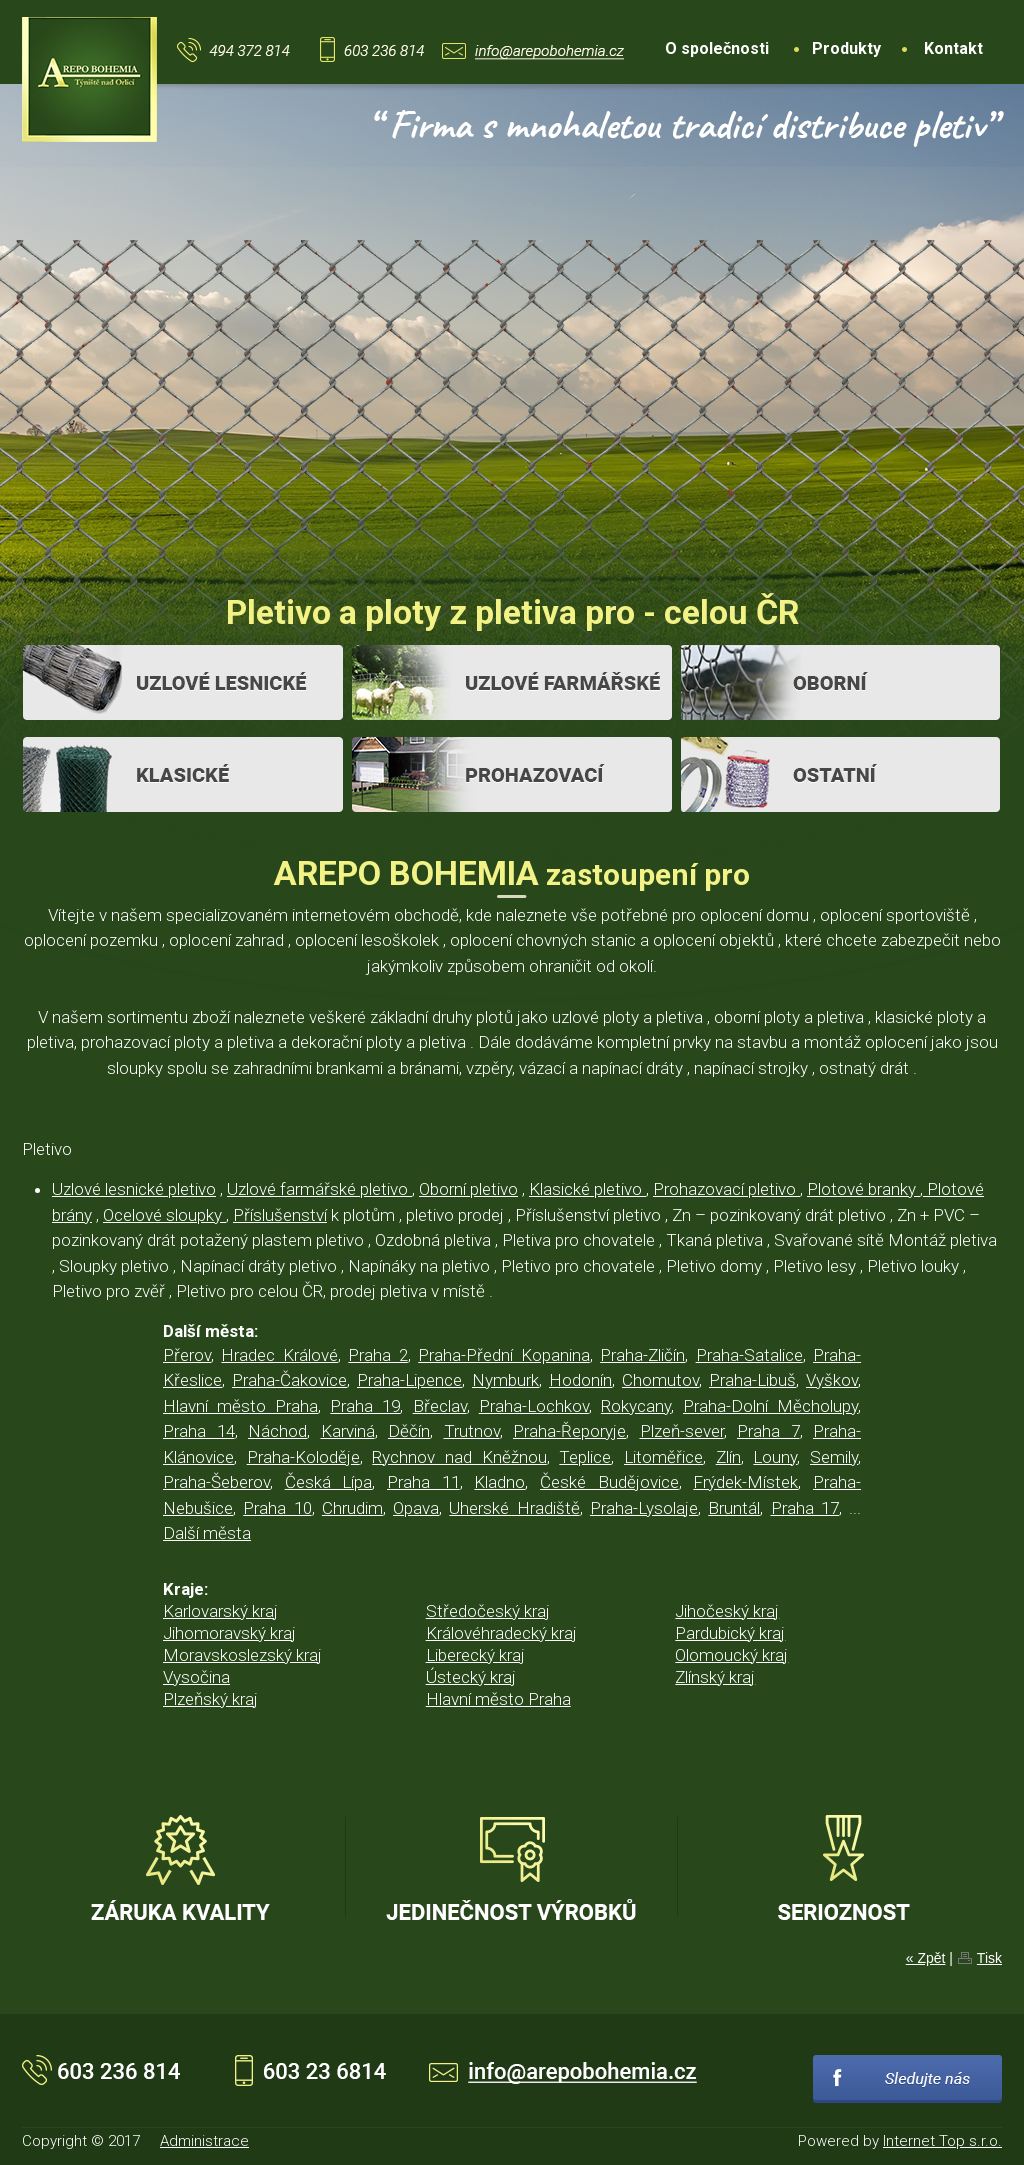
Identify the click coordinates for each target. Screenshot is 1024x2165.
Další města (207, 1533)
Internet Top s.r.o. (942, 2141)
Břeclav (440, 1406)
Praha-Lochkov (534, 1406)
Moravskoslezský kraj (242, 1655)
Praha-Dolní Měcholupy (770, 1406)
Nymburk (505, 1380)
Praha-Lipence (409, 1380)
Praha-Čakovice (289, 1380)
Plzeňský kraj (210, 1699)
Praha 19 (365, 1406)
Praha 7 (768, 1431)
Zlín (728, 1457)
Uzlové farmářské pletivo (319, 1189)
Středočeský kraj (488, 1611)
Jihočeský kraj (727, 1611)
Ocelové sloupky (164, 1215)
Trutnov (472, 1431)
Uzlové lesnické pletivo (134, 1189)
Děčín (409, 1431)
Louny (775, 1457)
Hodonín (580, 1380)
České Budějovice (609, 1482)
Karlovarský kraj (220, 1611)
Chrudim (352, 1508)
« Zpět (926, 1958)
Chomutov (660, 1380)
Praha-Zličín (642, 1355)
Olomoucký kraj (731, 1655)
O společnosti (717, 48)
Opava (416, 1508)
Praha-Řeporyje (569, 1431)
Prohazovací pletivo (726, 1189)
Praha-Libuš (752, 1380)
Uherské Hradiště (514, 1508)
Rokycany (636, 1406)
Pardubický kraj (730, 1633)
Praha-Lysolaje (644, 1508)
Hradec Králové (279, 1355)
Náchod (277, 1431)
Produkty (846, 48)
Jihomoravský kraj (229, 1633)
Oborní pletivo (468, 1189)
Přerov (187, 1355)
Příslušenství (280, 1215)
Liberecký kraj (475, 1655)
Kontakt (953, 48)
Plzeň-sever (682, 1431)
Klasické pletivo (587, 1189)
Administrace (204, 2141)
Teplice (585, 1457)
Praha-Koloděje (303, 1457)
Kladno (499, 1482)
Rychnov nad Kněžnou (459, 1457)
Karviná (348, 1431)
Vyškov (832, 1380)
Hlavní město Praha (240, 1406)
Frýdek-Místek (745, 1482)
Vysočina (196, 1677)
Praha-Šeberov (216, 1482)
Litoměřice (663, 1457)
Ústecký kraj (471, 1677)
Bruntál (734, 1508)
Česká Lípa (329, 1482)
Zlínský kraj (715, 1677)
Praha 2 (377, 1355)
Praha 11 (423, 1482)
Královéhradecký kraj (501, 1633)
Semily (834, 1457)
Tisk (989, 1958)
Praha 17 (805, 1508)
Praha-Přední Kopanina (503, 1355)
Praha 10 (277, 1508)
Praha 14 (199, 1431)
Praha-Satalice (749, 1355)
